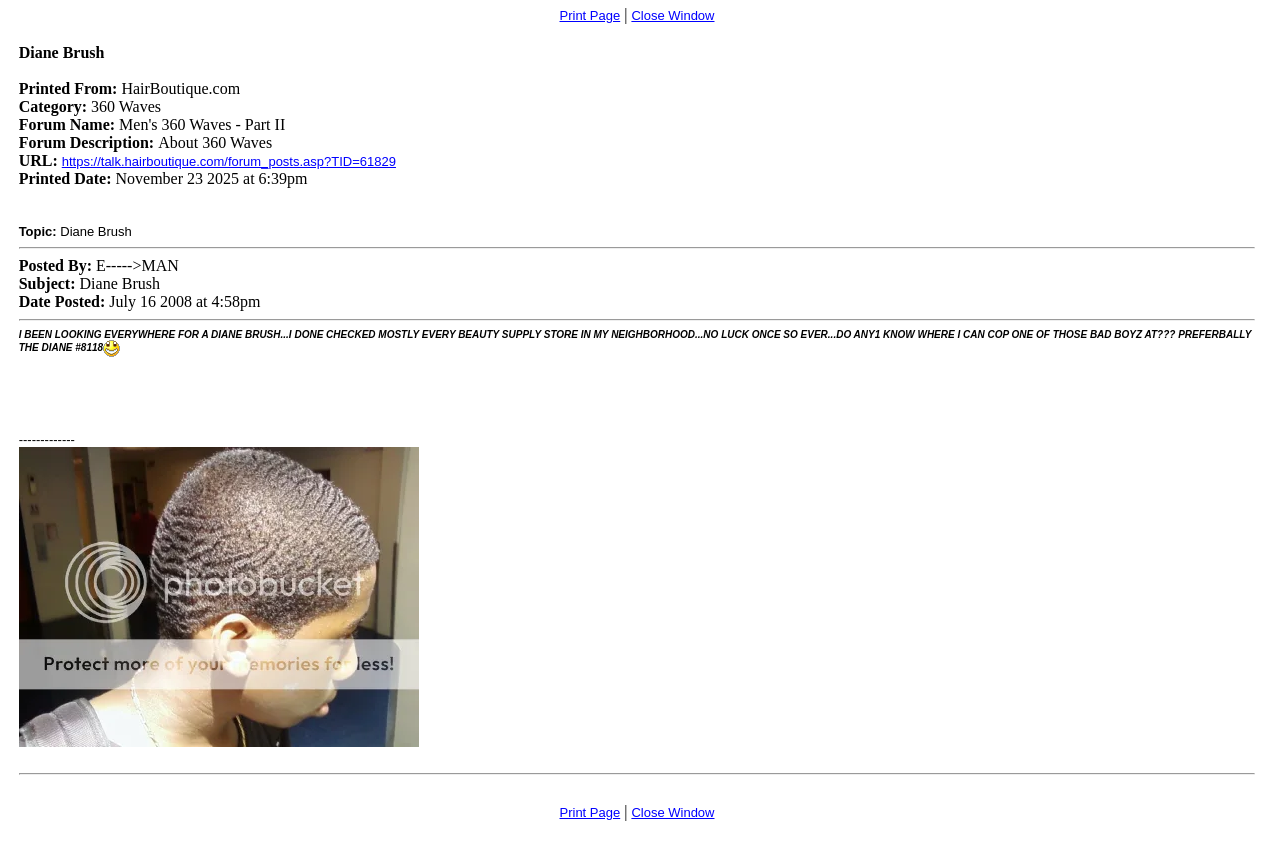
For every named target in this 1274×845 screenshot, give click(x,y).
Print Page (590, 15)
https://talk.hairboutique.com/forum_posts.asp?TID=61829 (229, 161)
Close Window (672, 15)
